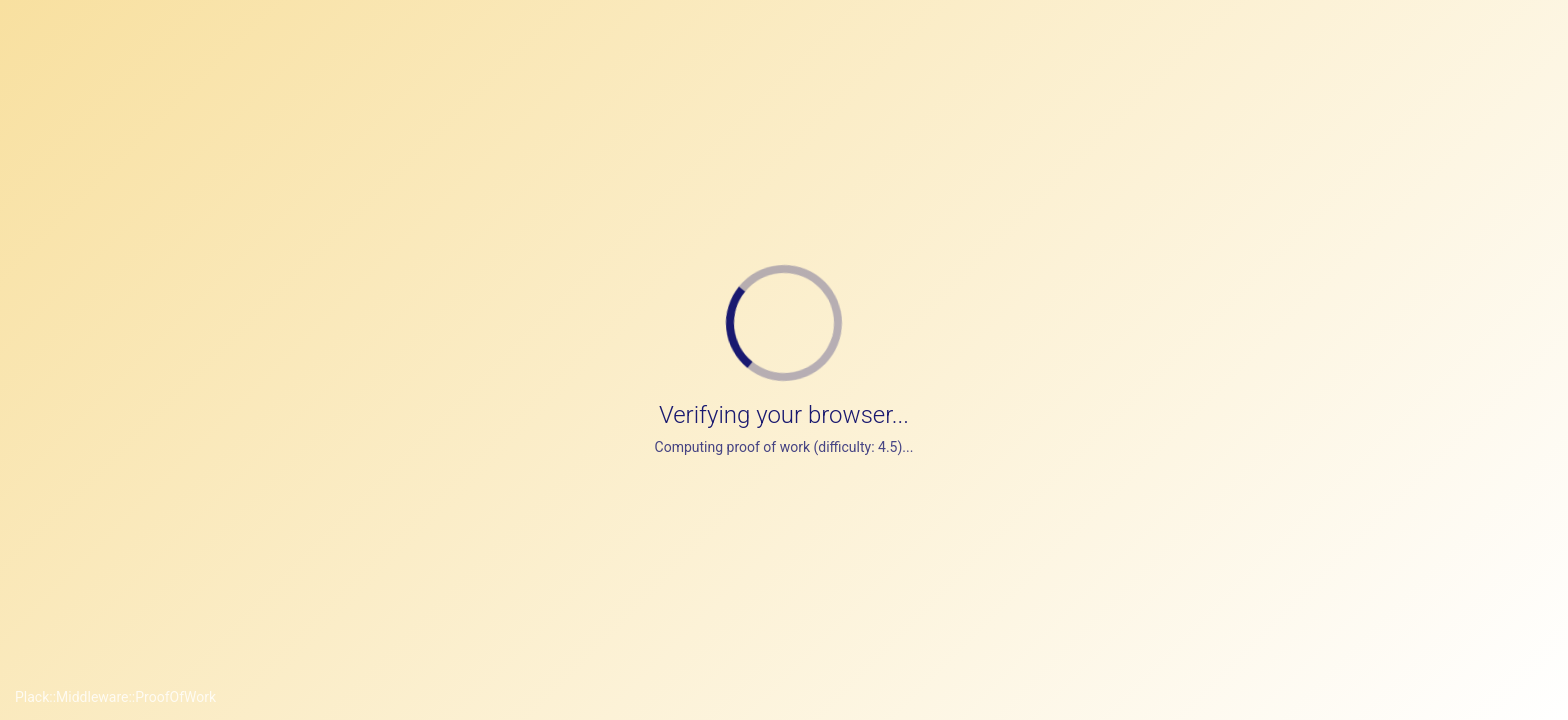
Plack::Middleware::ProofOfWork (115, 697)
